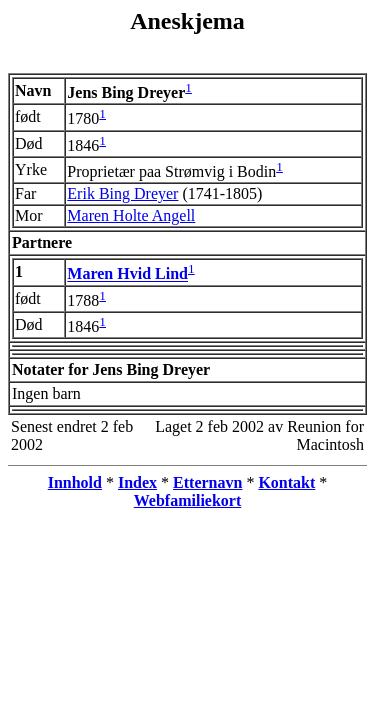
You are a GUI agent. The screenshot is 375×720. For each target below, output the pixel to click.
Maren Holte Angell (131, 215)
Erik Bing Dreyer (122, 193)
